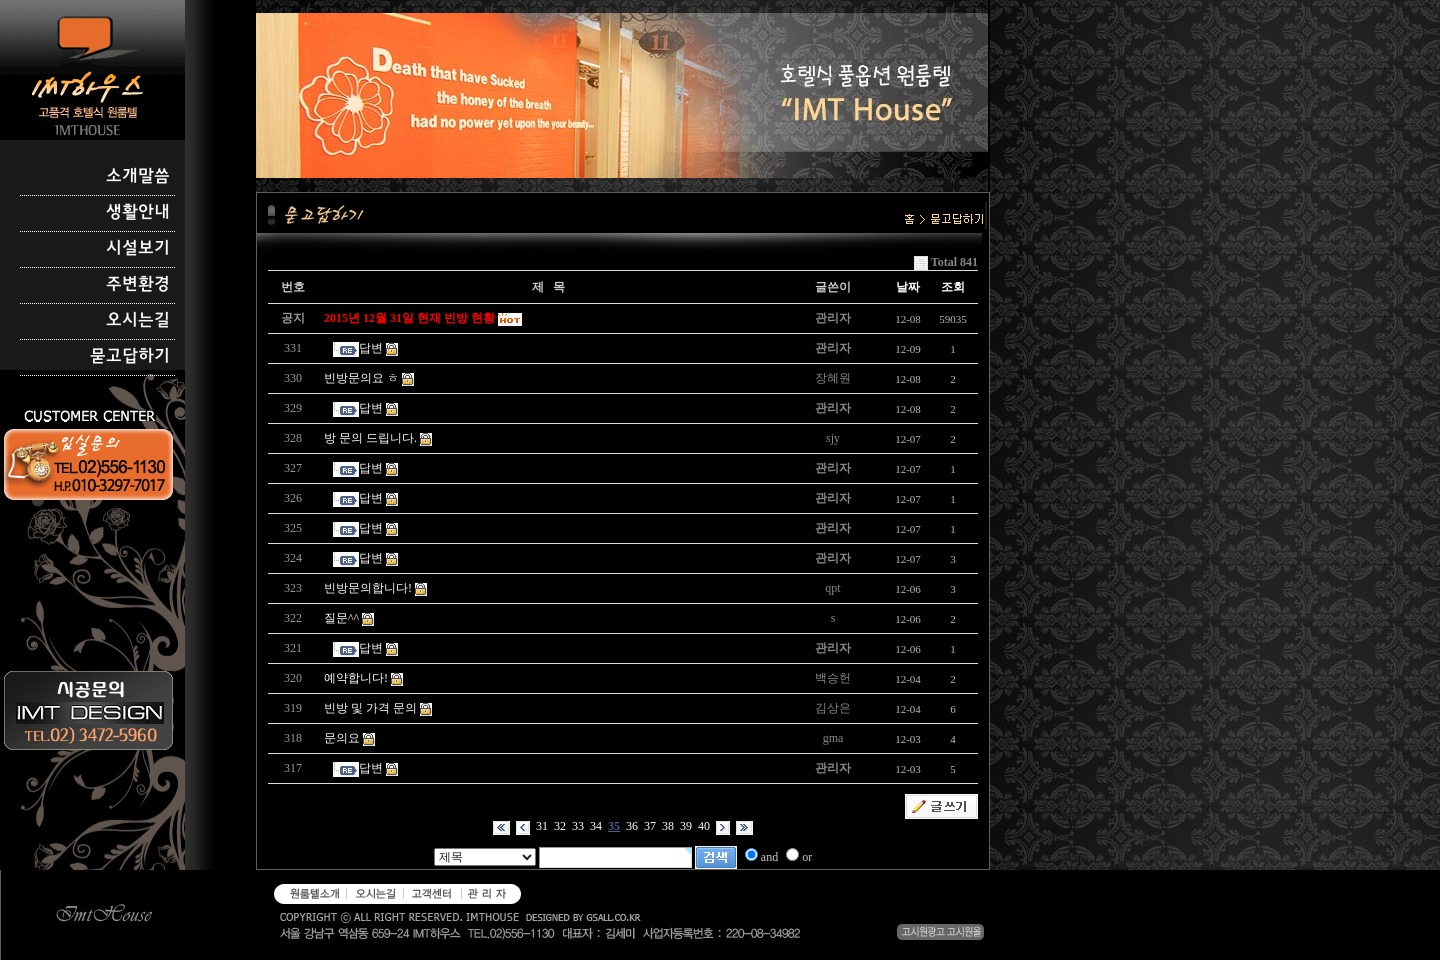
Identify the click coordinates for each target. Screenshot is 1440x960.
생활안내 (138, 213)
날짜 (908, 287)
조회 (953, 287)
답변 (371, 348)
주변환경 (138, 285)
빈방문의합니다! (368, 588)
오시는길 (138, 321)
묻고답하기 (130, 357)
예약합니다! (356, 678)
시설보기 (138, 249)
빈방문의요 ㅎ (361, 378)
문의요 (342, 738)
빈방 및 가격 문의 (370, 708)
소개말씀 (138, 177)
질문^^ (341, 618)
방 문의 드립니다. (370, 438)
